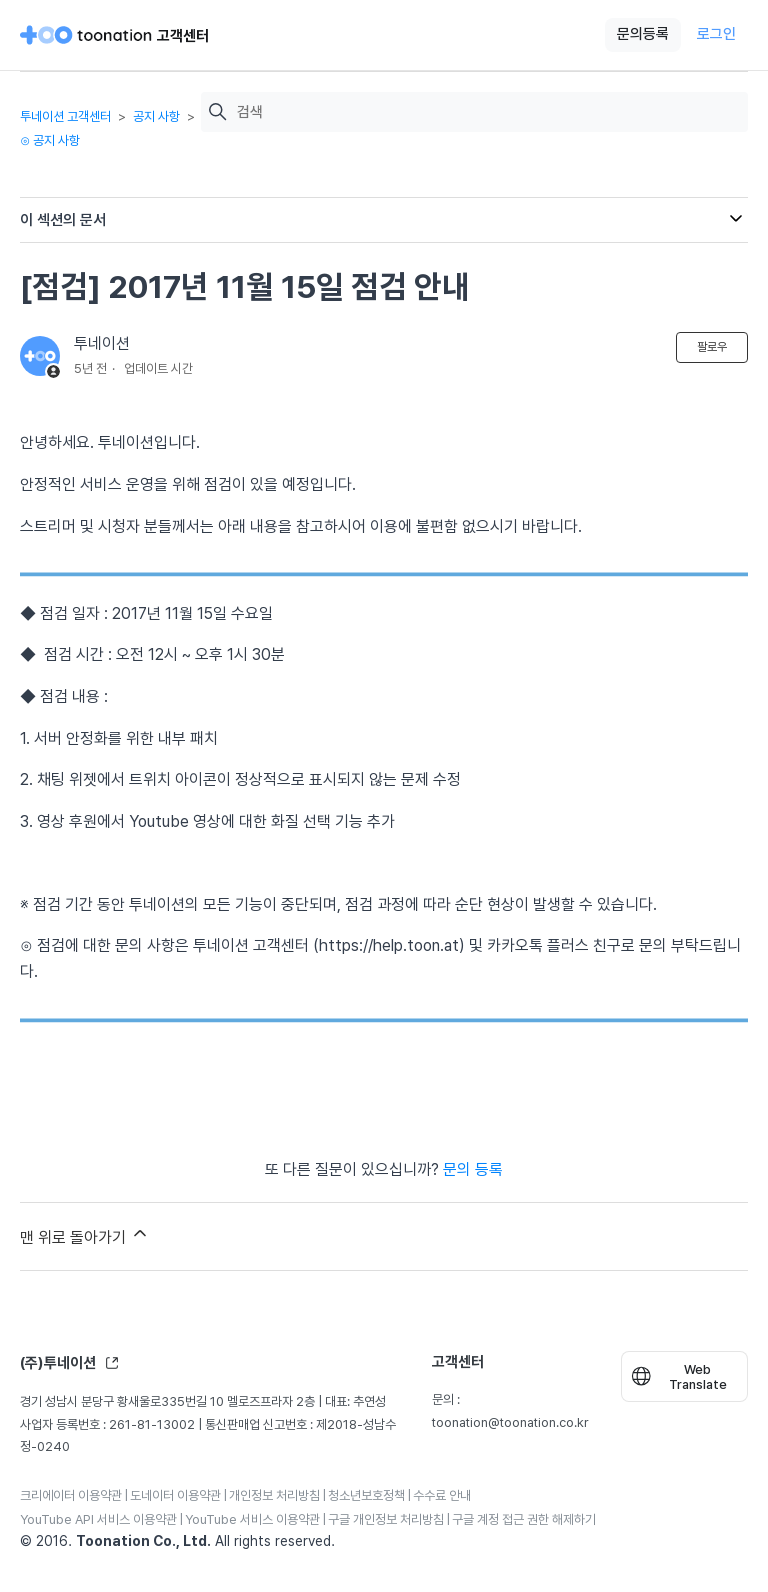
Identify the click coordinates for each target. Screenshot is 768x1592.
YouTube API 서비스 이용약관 (98, 1519)
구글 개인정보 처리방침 (386, 1519)
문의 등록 (473, 1169)
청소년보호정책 (366, 1495)
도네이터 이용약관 (175, 1495)
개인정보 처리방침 (274, 1495)
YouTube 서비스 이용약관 (252, 1519)
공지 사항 (156, 116)
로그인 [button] (716, 34)
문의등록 (643, 34)
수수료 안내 (442, 1495)
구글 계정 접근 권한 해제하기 (524, 1519)
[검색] (487, 112)
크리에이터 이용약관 (71, 1495)
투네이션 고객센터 (65, 116)
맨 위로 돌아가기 (85, 1235)
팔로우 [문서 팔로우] (712, 347)
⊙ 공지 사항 (50, 140)
